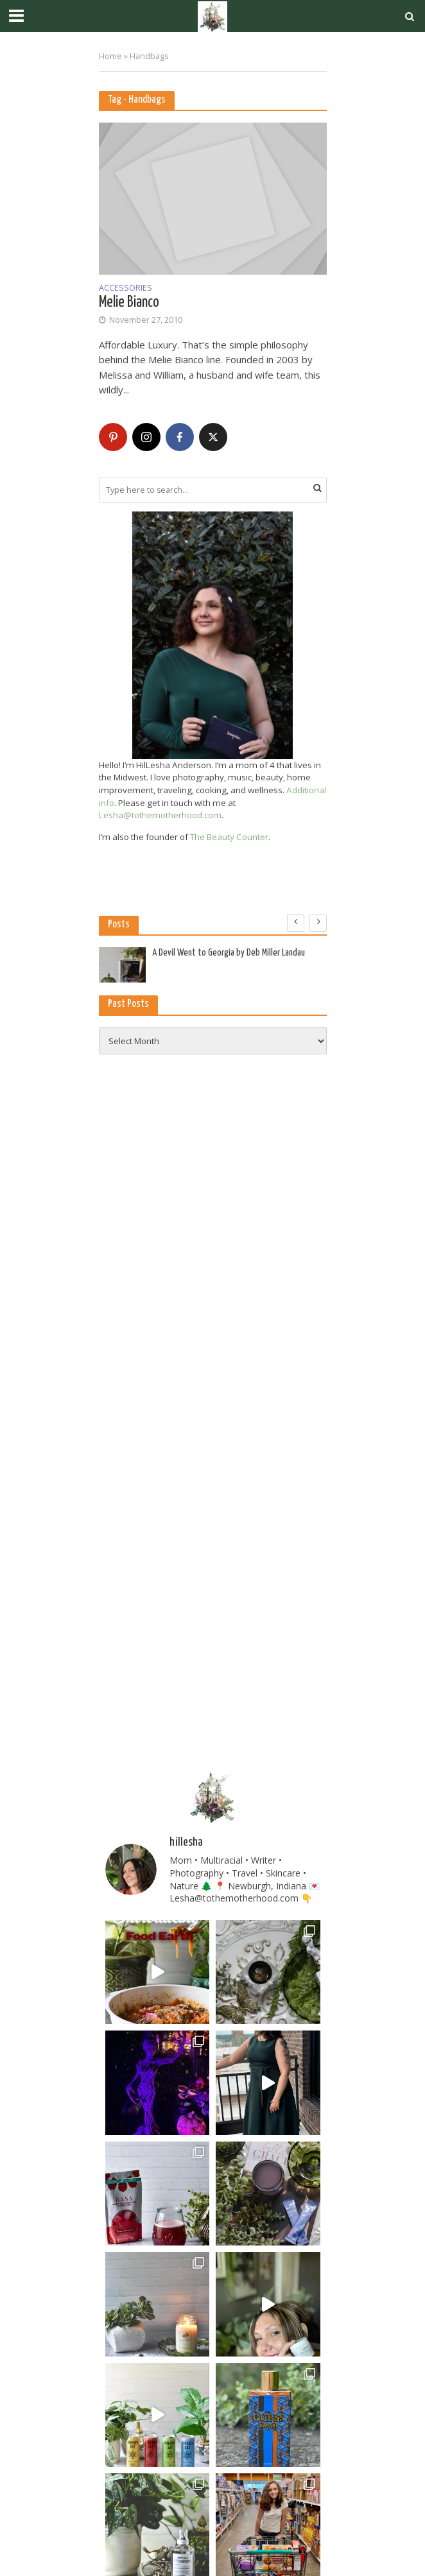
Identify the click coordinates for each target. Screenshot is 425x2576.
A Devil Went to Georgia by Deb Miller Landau (228, 952)
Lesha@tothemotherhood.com (160, 815)
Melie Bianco (129, 302)
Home (110, 56)
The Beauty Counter (229, 837)
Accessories (125, 288)
